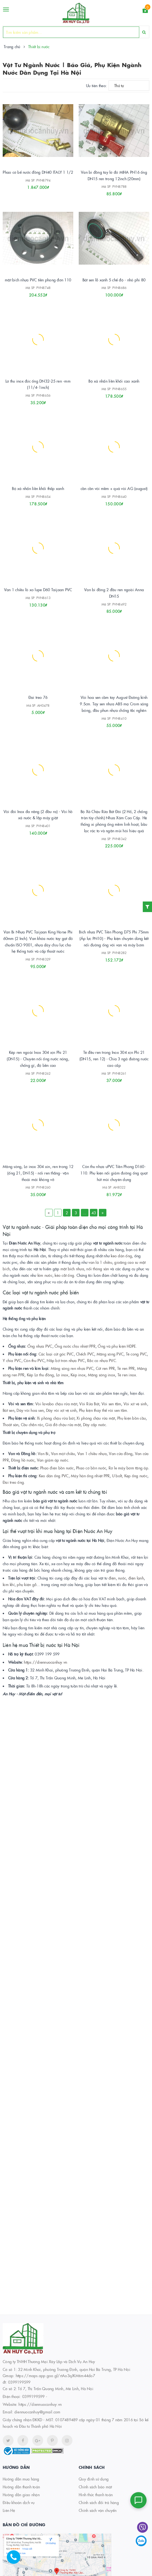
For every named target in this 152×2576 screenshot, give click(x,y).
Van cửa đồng (120, 1453)
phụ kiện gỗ (27, 1584)
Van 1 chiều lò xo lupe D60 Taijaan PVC (38, 589)
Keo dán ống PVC (54, 1475)
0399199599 (33, 2396)
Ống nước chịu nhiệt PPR (75, 1346)
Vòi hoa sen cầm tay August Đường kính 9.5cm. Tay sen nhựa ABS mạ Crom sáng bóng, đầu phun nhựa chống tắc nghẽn (114, 704)
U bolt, (117, 1475)
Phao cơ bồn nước (91, 1467)
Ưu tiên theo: (96, 85)
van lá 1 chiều (100, 1262)
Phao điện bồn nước (57, 1467)
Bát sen (8, 1410)
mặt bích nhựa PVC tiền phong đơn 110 (38, 279)
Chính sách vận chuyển (97, 2510)
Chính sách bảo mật (95, 2486)
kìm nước (44, 1275)
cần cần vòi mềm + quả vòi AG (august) (114, 488)
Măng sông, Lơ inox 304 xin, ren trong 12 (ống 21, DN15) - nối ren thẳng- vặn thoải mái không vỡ (38, 1173)
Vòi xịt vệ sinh (135, 1403)
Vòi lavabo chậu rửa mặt (56, 1403)
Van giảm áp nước (52, 1460)
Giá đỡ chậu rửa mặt (63, 1424)
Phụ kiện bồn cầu (131, 1418)
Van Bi (43, 1453)
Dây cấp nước (94, 1424)
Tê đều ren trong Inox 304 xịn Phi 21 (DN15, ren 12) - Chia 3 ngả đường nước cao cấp (114, 1059)
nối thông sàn (97, 1268)
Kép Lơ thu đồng (40, 1374)
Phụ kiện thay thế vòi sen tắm (103, 1410)
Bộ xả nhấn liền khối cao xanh (113, 381)
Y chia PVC (12, 1360)
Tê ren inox (127, 1374)
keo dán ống (121, 1255)
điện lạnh (136, 1578)
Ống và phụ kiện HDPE (117, 1346)
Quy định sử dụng (94, 2479)
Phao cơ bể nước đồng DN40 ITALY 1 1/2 (38, 172)
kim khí (9, 1584)
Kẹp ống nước (135, 1475)
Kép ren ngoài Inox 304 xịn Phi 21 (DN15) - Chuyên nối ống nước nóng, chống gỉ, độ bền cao (38, 1059)
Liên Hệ (9, 2510)
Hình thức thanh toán (96, 2494)
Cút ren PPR (105, 1368)
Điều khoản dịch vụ (19, 2502)
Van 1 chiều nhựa (92, 1453)
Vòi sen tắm (111, 1403)
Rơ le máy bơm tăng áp (128, 1467)
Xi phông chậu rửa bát (55, 1418)
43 (93, 1212)
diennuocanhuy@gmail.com (37, 2411)
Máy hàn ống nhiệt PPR (90, 1475)
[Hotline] (16, 2560)
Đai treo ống (13, 1482)
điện (111, 1578)
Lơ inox (62, 1374)
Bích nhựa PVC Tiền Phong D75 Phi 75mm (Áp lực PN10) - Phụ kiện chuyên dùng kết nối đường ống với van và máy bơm (114, 938)
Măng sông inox (101, 1374)
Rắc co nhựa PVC (101, 1360)
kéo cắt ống (64, 1275)
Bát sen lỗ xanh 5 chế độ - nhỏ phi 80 (114, 279)
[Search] (144, 32)
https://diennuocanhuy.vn (45, 1662)
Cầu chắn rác (32, 1424)
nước (122, 1578)
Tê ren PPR (126, 1368)
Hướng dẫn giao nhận (21, 2494)
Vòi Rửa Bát (89, 1403)
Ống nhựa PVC (39, 1346)
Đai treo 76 (38, 697)
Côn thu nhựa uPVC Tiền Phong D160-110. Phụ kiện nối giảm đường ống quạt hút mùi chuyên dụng (113, 1173)
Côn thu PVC (34, 1360)
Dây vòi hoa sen (30, 1410)
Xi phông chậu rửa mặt (96, 1418)
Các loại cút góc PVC (56, 1354)
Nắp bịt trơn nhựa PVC (66, 1360)
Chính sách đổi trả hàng (99, 2502)
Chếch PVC (85, 1354)
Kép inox (78, 1374)
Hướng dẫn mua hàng (21, 2479)
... (84, 1212)
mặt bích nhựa (72, 1268)
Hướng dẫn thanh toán (21, 2486)
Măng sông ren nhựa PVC (72, 1368)
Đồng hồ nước (22, 1460)
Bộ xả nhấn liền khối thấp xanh (38, 488)
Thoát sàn (10, 1424)
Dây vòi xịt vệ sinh (61, 1410)
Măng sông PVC (110, 1354)
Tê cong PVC (136, 1354)
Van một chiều (63, 1453)
